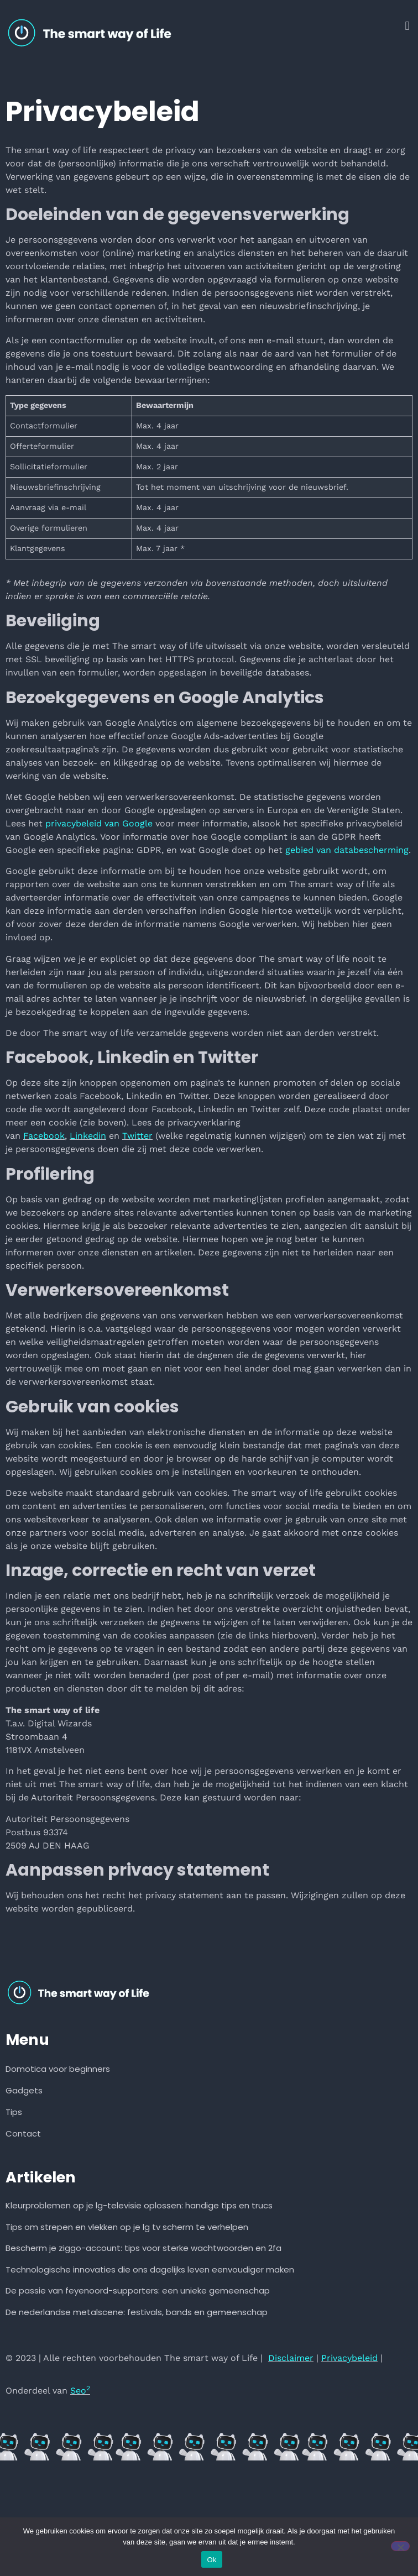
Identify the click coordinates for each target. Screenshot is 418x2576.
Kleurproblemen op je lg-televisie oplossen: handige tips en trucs (139, 2205)
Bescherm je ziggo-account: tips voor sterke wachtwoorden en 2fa (143, 2248)
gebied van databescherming (347, 850)
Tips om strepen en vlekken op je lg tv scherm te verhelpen (127, 2227)
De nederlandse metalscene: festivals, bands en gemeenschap (137, 2312)
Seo (80, 2390)
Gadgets (24, 2090)
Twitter (137, 1135)
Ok (211, 2560)
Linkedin (88, 1135)
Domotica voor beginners (58, 2069)
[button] (407, 26)
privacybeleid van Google (99, 823)
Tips (14, 2112)
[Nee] (400, 2546)
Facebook (44, 1135)
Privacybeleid (349, 2358)
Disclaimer (291, 2358)
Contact (23, 2133)
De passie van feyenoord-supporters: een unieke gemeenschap (138, 2290)
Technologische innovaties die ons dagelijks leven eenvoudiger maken (150, 2269)
